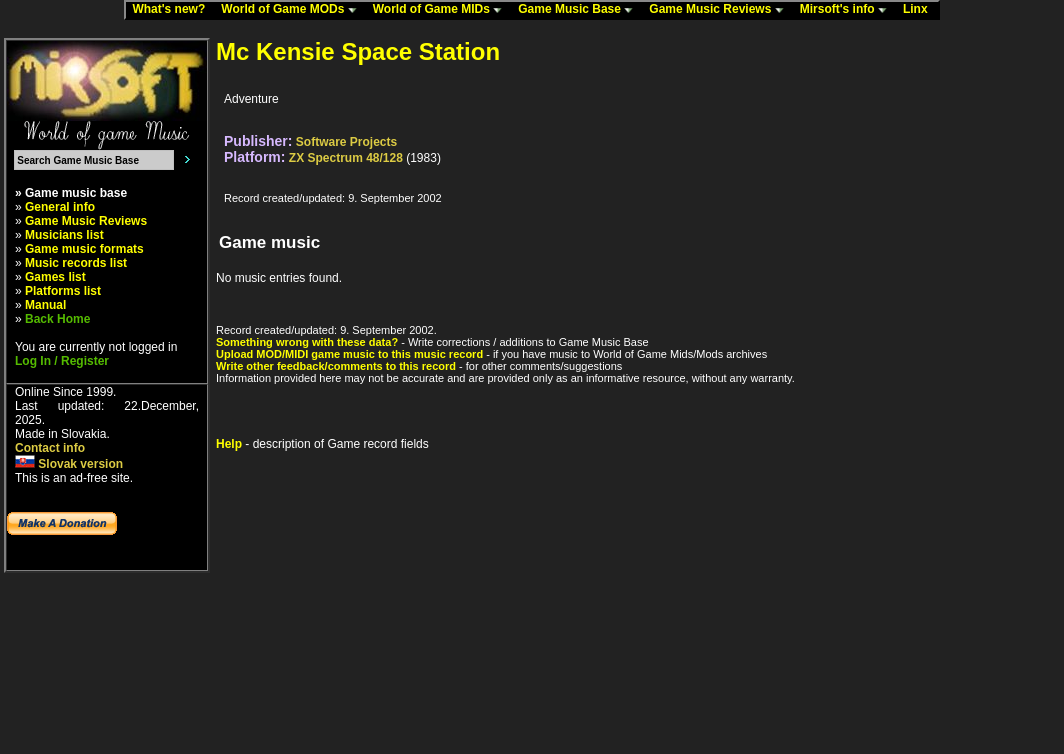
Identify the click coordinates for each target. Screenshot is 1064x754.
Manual (45, 305)
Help (229, 444)
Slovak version (69, 464)
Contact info (50, 448)
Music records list (76, 263)
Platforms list (63, 291)
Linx (920, 10)
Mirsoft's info (848, 10)
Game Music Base (580, 10)
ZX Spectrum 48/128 (346, 158)
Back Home (57, 319)
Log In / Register (62, 361)
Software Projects (346, 142)
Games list (55, 277)
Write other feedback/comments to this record (336, 366)
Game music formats (84, 249)
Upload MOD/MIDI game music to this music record (349, 354)
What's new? (173, 10)
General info (60, 207)
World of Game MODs (293, 10)
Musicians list (64, 235)
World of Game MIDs (442, 10)
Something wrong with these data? (307, 342)
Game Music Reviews (720, 10)
